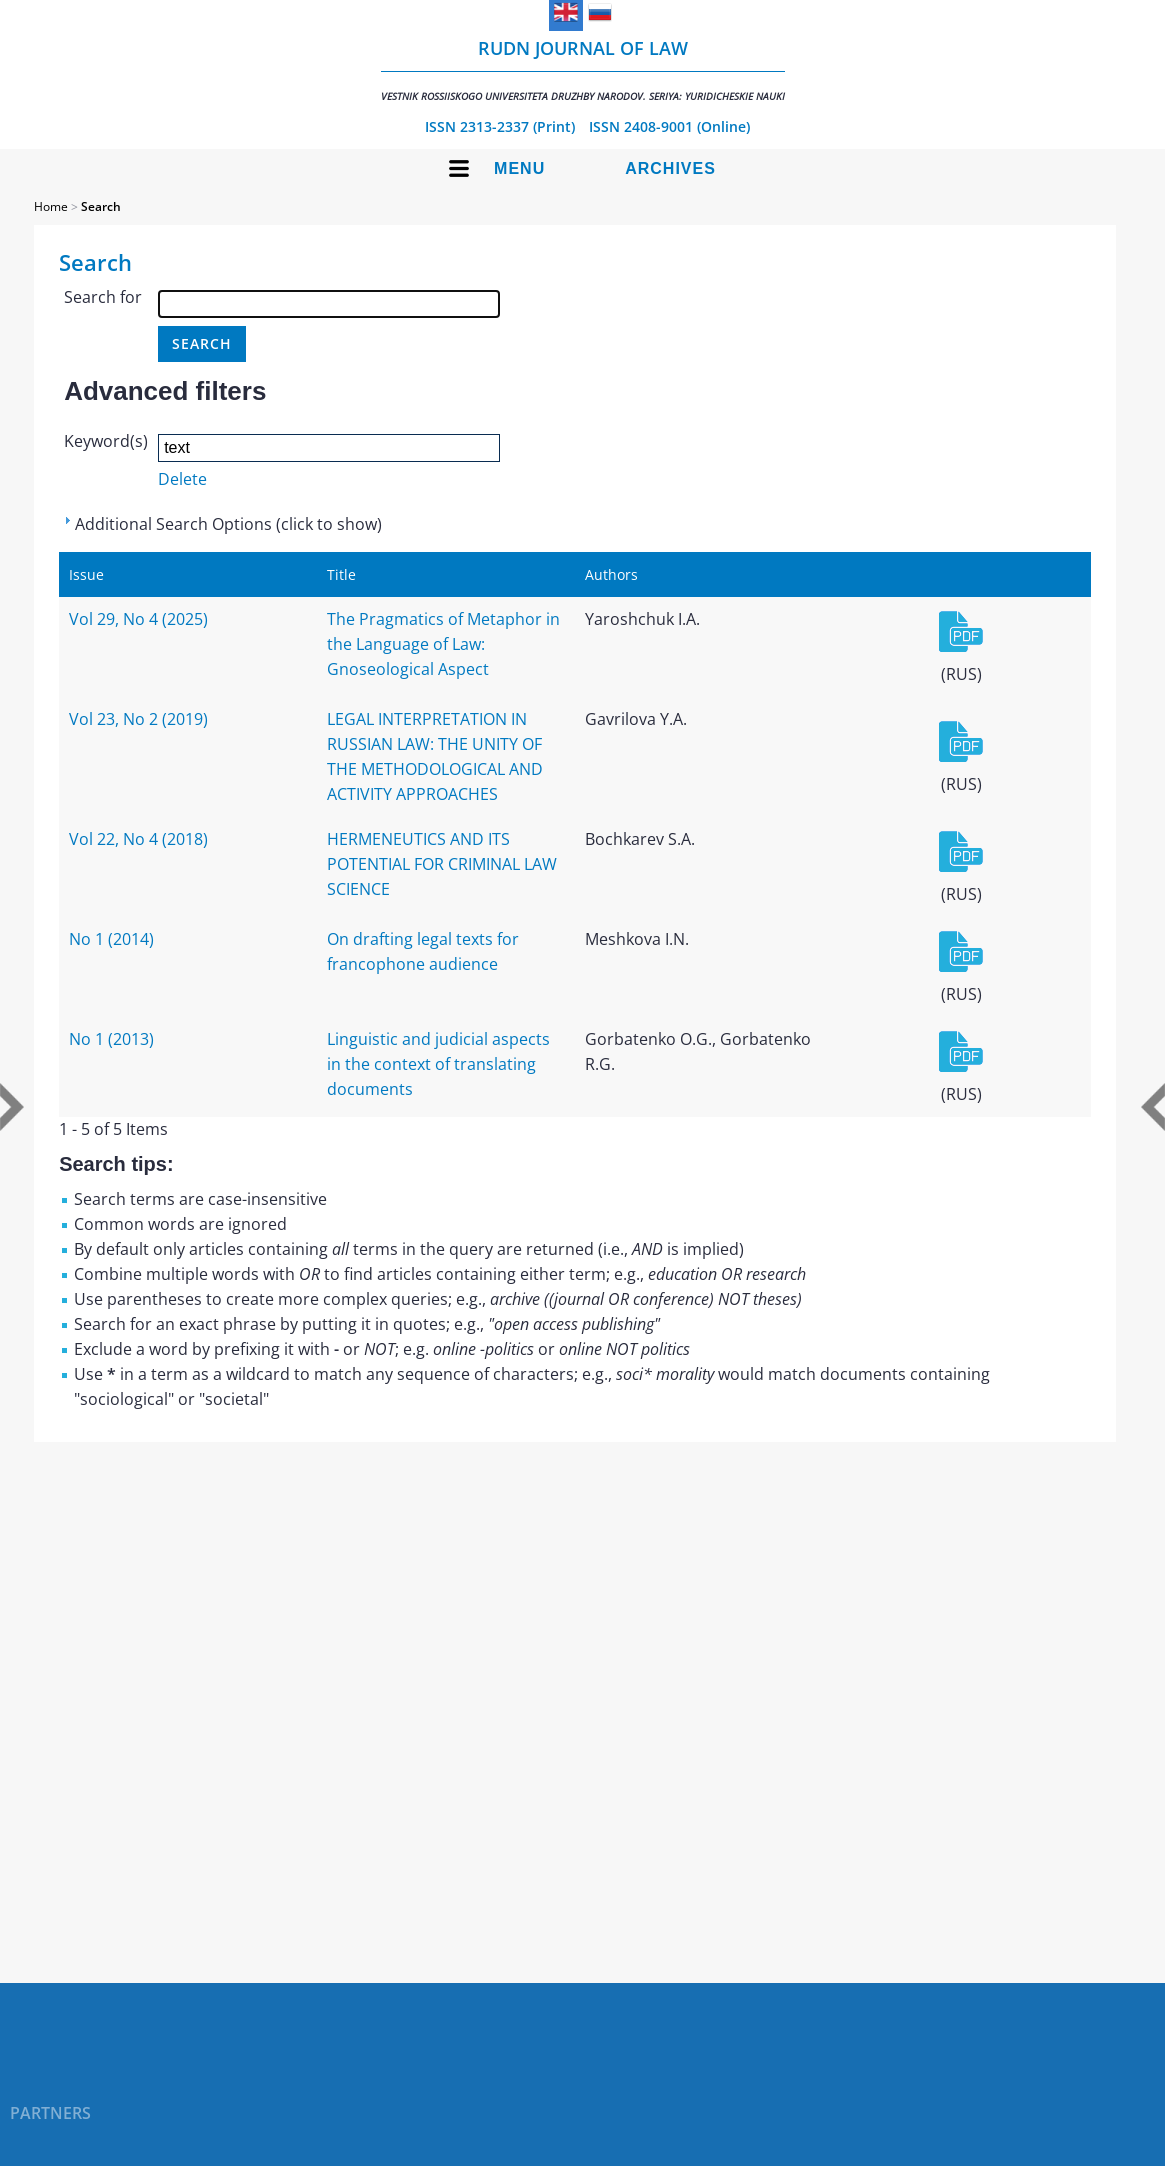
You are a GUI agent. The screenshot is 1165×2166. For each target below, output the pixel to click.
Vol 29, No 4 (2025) (138, 619)
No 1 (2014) (111, 939)
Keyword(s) (106, 441)
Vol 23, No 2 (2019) (138, 719)
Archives (670, 168)
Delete (182, 479)
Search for (103, 297)
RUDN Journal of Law (583, 69)
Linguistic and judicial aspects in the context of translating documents (438, 1064)
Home (51, 206)
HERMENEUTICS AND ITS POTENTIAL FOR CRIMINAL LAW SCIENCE (442, 864)
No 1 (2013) (111, 1039)
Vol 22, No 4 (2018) (138, 839)
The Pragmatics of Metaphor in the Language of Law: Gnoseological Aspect (443, 644)
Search (101, 206)
